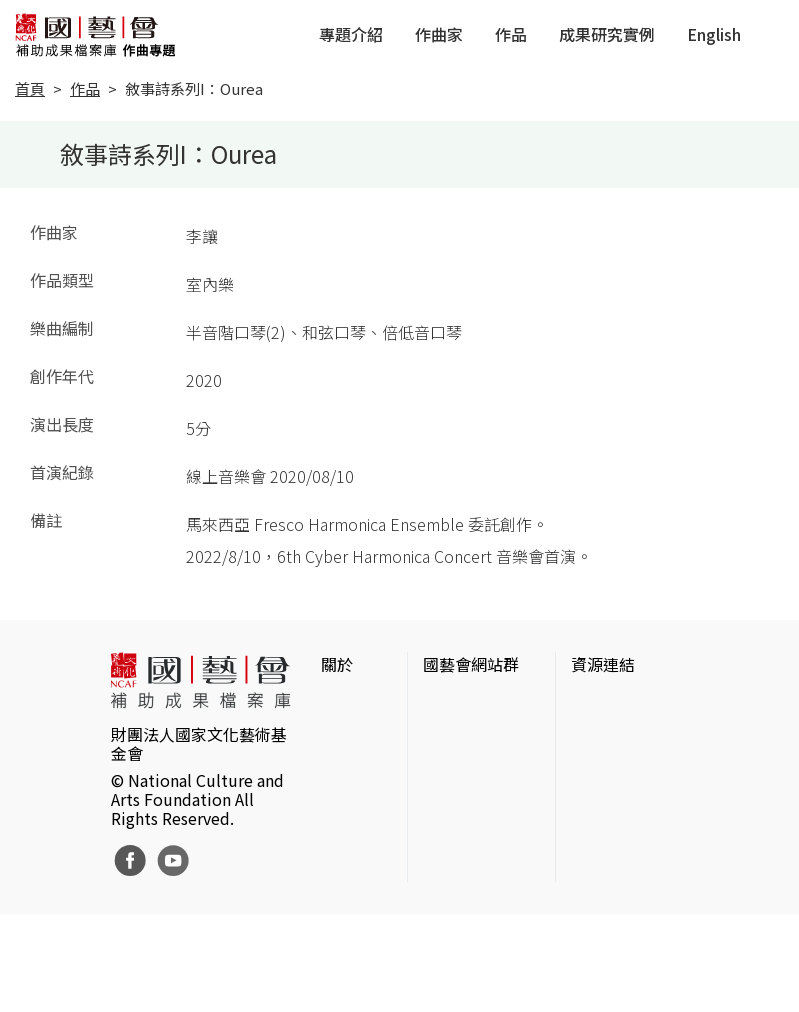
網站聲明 (353, 736)
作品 (511, 34)
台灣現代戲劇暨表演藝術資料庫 (627, 892)
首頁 (30, 88)
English (714, 34)
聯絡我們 (353, 768)
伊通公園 (603, 760)
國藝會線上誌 (471, 760)
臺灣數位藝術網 (627, 792)
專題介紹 (351, 34)
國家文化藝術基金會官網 (479, 716)
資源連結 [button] (603, 664)
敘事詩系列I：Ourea (194, 88)
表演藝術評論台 (479, 792)
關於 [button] (337, 664)
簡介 (337, 704)
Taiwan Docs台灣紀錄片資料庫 (627, 948)
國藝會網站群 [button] (471, 664)
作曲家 (439, 34)
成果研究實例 (607, 34)
